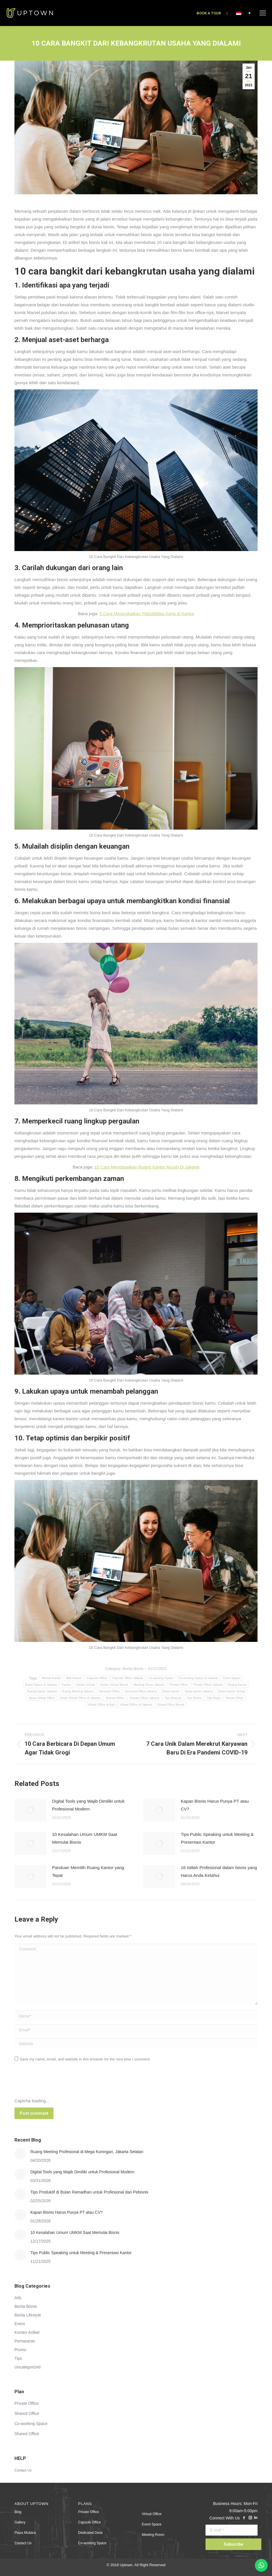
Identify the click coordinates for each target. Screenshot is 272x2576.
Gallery (19, 2522)
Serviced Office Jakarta (141, 1691)
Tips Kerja (214, 1698)
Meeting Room (153, 2535)
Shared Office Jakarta (144, 1698)
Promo (20, 2349)
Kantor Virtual (85, 1684)
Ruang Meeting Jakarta (78, 1691)
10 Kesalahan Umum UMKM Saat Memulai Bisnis (84, 1838)
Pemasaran (24, 2341)
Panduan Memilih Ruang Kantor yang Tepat (88, 1871)
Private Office (179, 1684)
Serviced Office (109, 1691)
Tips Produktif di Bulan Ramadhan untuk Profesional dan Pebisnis (89, 2192)
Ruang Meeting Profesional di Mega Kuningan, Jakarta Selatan (86, 2151)
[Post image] (30, 1810)
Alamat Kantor (51, 1678)
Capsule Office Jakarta (127, 1678)
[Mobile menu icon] (262, 13)
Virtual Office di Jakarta (136, 1704)
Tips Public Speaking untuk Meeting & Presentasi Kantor (217, 1838)
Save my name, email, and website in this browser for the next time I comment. (85, 2059)
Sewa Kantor (171, 1691)
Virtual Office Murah (170, 1704)
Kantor (66, 1684)
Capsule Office (97, 1678)
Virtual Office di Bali (101, 1704)
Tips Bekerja (173, 1698)
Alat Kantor (74, 1678)
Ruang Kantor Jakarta (42, 1691)
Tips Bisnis (194, 1698)
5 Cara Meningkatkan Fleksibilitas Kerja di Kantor (146, 613)
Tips (18, 2358)
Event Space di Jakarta (41, 1684)
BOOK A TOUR (209, 13)
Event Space (231, 1678)
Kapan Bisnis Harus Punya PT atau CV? (215, 1805)
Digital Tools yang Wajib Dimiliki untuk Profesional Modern (88, 1805)
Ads (17, 2297)
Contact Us (23, 2470)
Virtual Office (234, 1698)
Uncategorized (27, 2367)
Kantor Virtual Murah (114, 1684)
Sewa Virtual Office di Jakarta (80, 1698)
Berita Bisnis (133, 1668)
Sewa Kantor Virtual (231, 1691)
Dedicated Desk (90, 2533)
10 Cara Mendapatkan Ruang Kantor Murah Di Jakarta (146, 1166)
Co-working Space (160, 1678)
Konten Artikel (26, 2332)
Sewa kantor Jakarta (199, 1691)
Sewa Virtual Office (42, 1698)
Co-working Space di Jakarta (198, 1678)
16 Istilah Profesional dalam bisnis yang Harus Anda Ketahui (219, 1871)
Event (19, 2323)
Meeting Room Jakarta (149, 1684)
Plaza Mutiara (25, 2533)
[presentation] (58, 2082)
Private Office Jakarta (208, 1684)
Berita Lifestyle (27, 2315)
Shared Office (115, 1698)
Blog (17, 2512)
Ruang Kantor (237, 1684)
